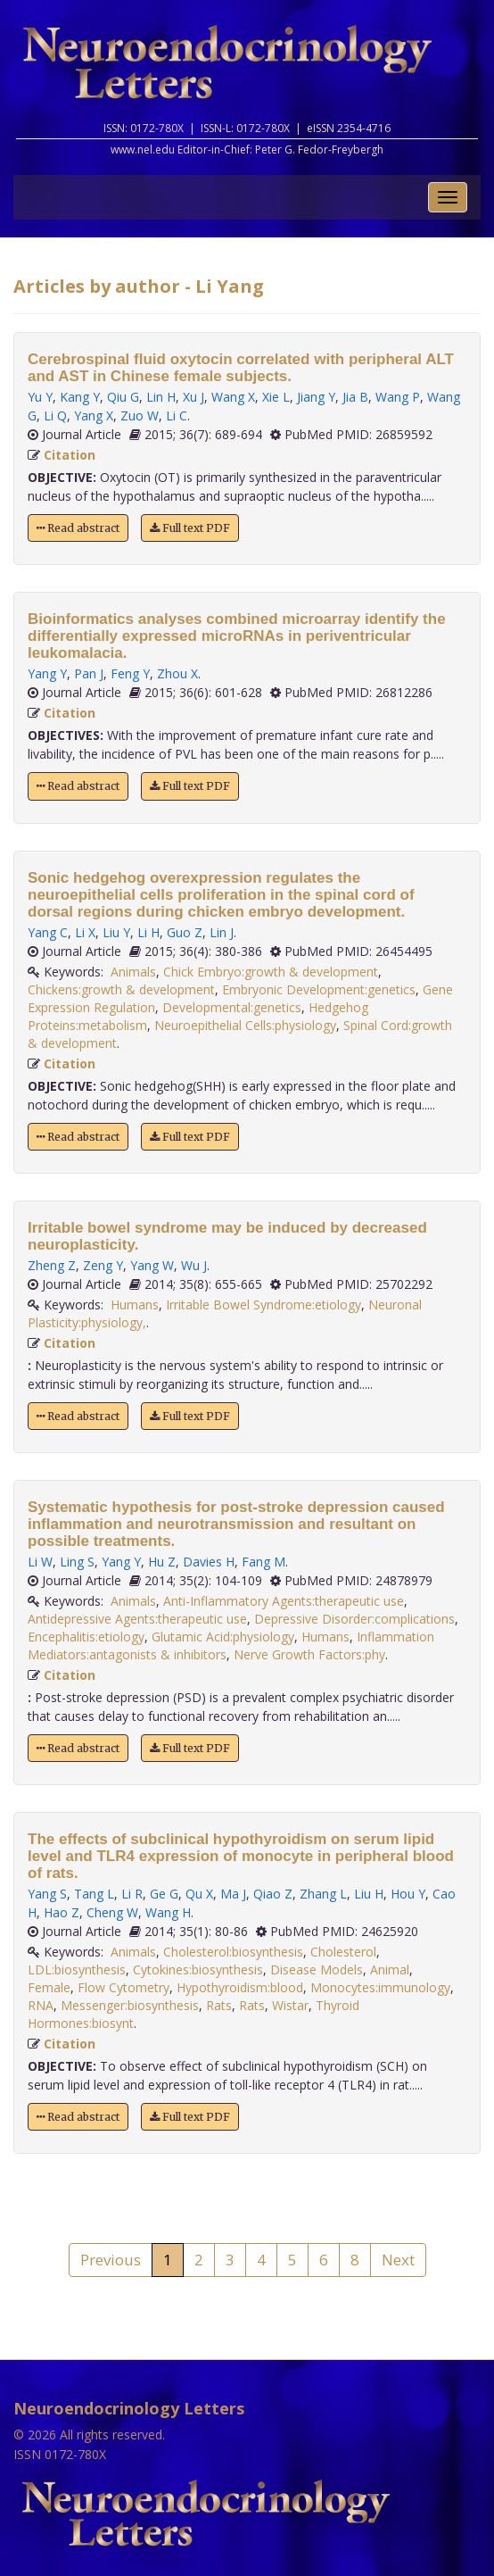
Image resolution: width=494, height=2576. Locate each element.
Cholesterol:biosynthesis (233, 1951)
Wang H (168, 1912)
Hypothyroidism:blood (240, 1987)
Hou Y (408, 1893)
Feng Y (130, 673)
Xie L (276, 396)
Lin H (161, 396)
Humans (135, 1304)
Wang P (397, 396)
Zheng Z (52, 1265)
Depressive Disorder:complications (354, 1618)
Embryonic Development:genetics (319, 989)
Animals (133, 971)
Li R (132, 1893)
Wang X (233, 396)
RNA (41, 2005)
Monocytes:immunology (380, 1987)
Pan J (88, 673)
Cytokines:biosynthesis (198, 1969)
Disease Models (316, 1969)
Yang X (93, 415)
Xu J (193, 396)
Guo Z (184, 932)
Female (49, 1987)
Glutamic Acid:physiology (223, 1636)
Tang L (94, 1893)
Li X (85, 932)
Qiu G (123, 396)
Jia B (355, 396)
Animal (389, 1969)
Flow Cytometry (123, 1987)
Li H (148, 932)
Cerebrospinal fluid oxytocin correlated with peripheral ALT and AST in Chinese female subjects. (241, 368)
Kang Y (80, 396)
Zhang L (323, 1893)
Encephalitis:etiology (86, 1636)
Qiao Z (272, 1893)
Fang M (263, 1561)
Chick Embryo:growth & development (270, 971)
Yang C (48, 932)
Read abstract (78, 528)
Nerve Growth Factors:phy (309, 1654)
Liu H (368, 1893)
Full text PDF (190, 528)
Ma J (233, 1893)
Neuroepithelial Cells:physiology (245, 1025)
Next (398, 2259)
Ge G (164, 1893)
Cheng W (112, 1912)
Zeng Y (103, 1265)
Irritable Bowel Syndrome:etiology (263, 1304)
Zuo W (139, 415)
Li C (176, 415)
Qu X (199, 1893)
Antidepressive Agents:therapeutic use (137, 1618)
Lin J (222, 932)
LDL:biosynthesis (77, 1969)
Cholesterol (343, 1951)
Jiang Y (316, 396)
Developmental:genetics (231, 1007)
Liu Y (116, 932)
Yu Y (40, 396)
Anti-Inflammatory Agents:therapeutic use (283, 1600)
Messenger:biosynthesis (130, 2005)
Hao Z (61, 1912)
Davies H (209, 1561)
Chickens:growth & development (121, 989)
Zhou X (177, 673)
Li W (40, 1561)
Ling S (77, 1561)
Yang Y (47, 673)
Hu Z (162, 1561)
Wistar (290, 2005)
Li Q (55, 415)
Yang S (47, 1893)
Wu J (194, 1265)
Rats (219, 2005)
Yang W (152, 1265)
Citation (69, 454)
